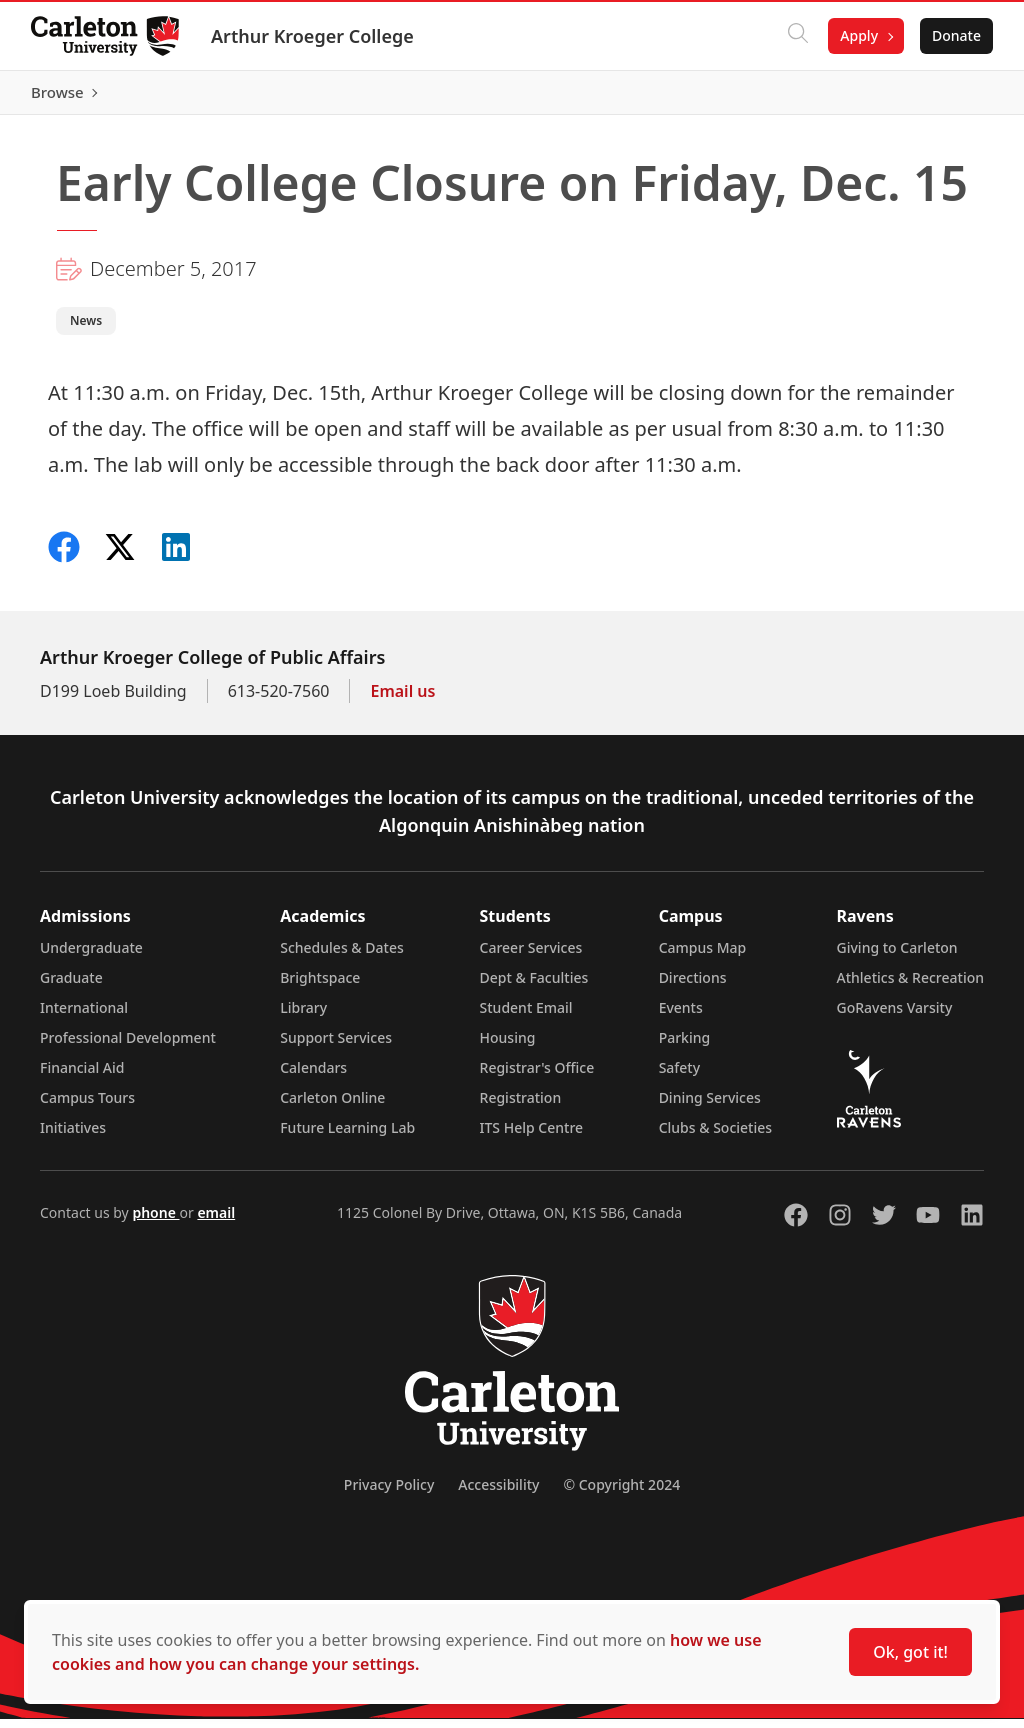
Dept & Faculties (534, 986)
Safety (680, 1076)
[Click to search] (797, 36)
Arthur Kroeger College (313, 36)
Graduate (71, 986)
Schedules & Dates (342, 956)
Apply (858, 35)
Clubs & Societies (715, 1136)
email (216, 1221)
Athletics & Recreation (910, 986)
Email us (402, 700)
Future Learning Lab (347, 1136)
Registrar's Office (537, 1076)
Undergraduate (91, 956)
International (84, 1016)
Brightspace (320, 986)
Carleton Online (332, 1106)
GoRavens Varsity (895, 1016)
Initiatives (73, 1136)
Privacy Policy (389, 1493)
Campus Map (703, 956)
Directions (693, 986)
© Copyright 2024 (621, 1493)
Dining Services (710, 1106)
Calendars (313, 1076)
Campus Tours (87, 1106)
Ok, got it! (910, 1652)
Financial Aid (82, 1076)
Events (681, 1016)
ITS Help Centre (532, 1136)
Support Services (336, 1046)
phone (155, 1221)
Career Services (531, 956)
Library (303, 1016)
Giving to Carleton (897, 956)
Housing (508, 1046)
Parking (685, 1046)
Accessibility (498, 1493)
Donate (955, 35)
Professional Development (128, 1046)
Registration (521, 1106)
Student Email (526, 1016)
